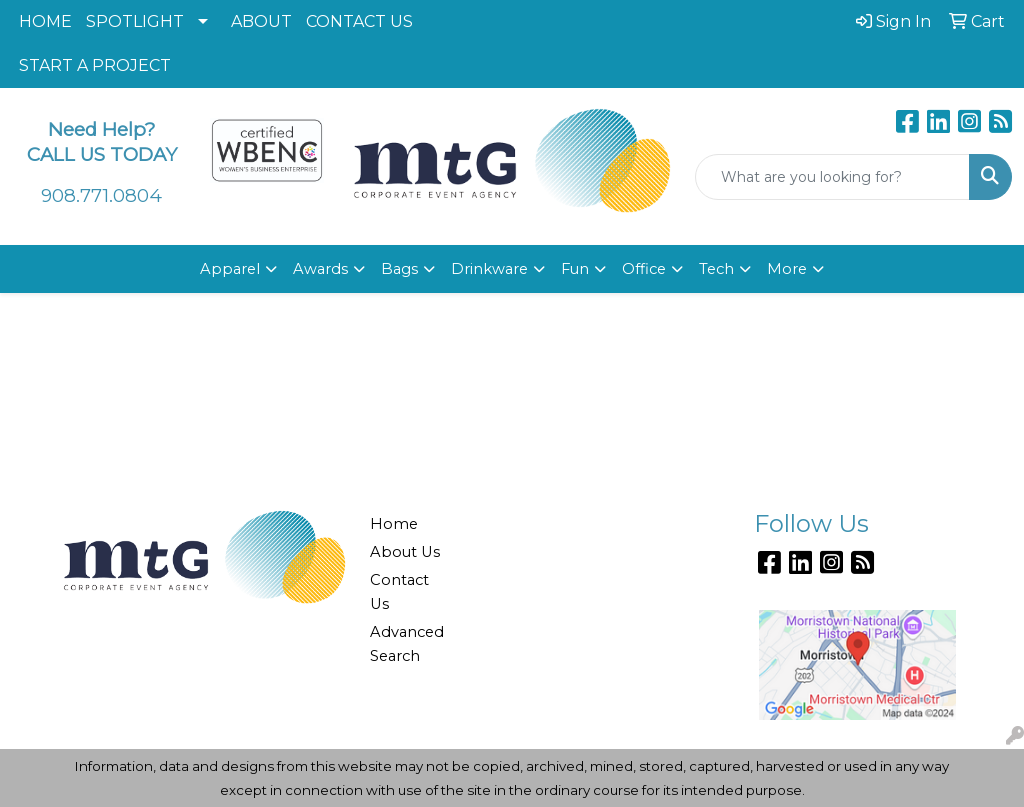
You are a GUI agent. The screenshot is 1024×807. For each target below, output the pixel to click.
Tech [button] (716, 269)
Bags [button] (399, 269)
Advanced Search (406, 644)
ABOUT (261, 21)
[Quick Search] (832, 177)
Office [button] (644, 269)
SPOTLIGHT (135, 21)
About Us (405, 552)
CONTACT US (359, 21)
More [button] (787, 269)
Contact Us (399, 592)
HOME (45, 21)
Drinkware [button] (489, 269)
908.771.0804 (101, 195)
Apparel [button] (230, 269)
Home (394, 524)
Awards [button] (320, 269)
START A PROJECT (95, 65)
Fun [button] (575, 269)
